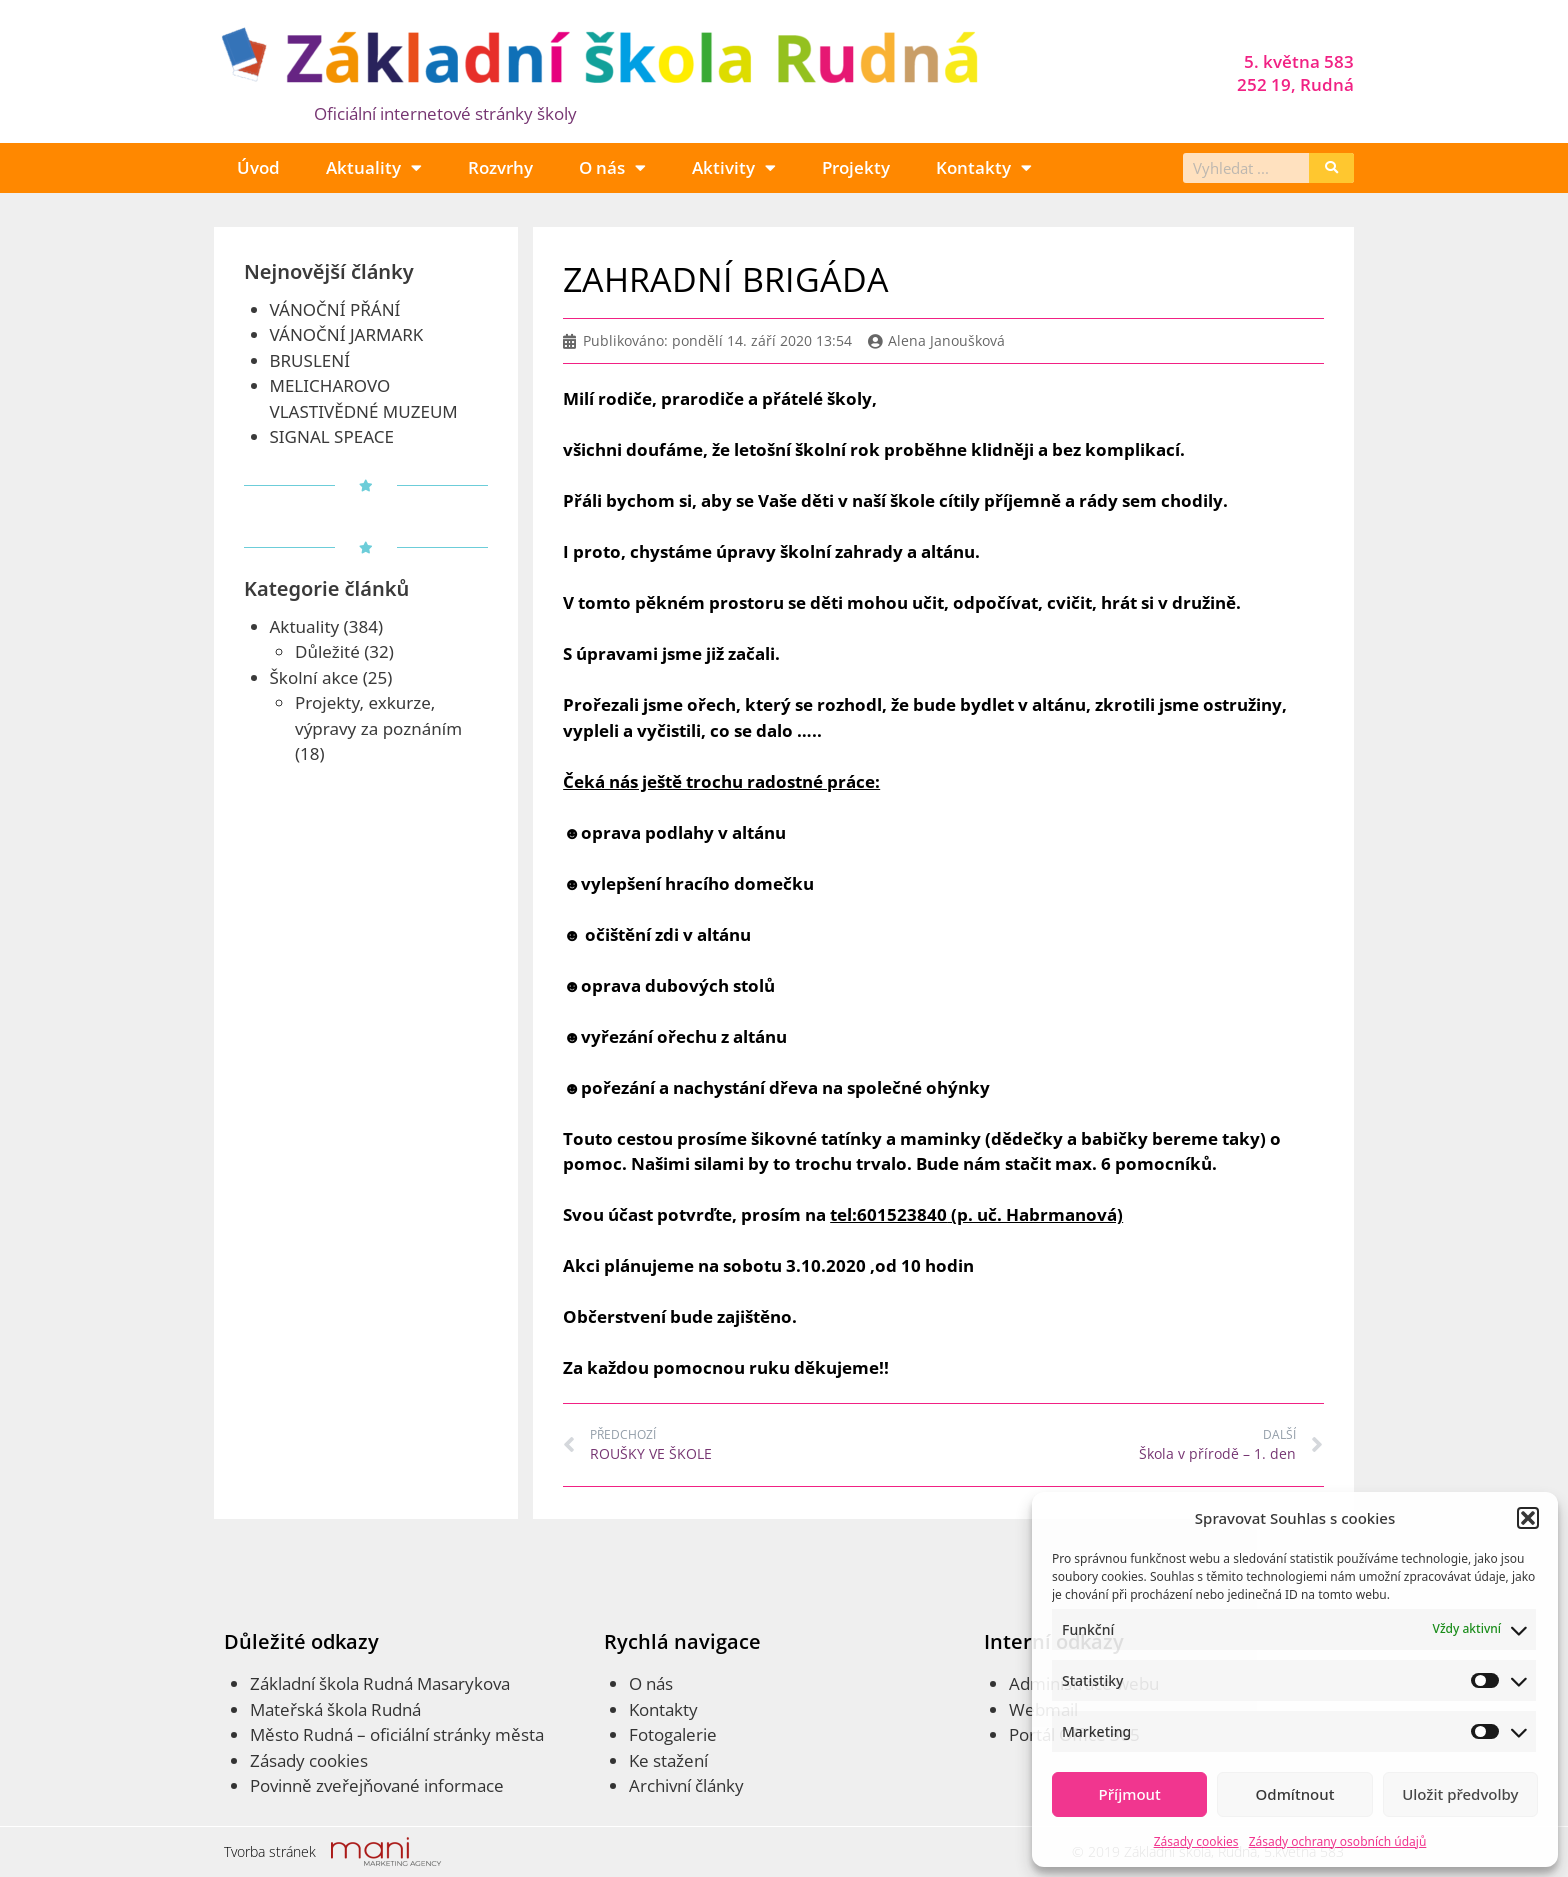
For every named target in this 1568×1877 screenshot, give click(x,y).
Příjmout (1130, 1794)
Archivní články (686, 1785)
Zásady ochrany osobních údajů (1338, 1841)
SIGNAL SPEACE (332, 436)
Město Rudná (301, 1734)
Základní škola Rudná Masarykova (380, 1683)
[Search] (1331, 168)
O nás (612, 167)
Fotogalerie (673, 1734)
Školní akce (314, 677)
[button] (1528, 1518)
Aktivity (734, 167)
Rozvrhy (500, 167)
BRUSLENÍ (310, 360)
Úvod (258, 167)
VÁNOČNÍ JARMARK (347, 334)
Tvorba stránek (270, 1851)
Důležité (327, 651)
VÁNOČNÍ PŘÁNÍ (335, 309)
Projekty (856, 167)
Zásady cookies (1196, 1841)
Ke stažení (668, 1760)
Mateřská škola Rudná (335, 1709)
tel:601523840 (888, 1214)
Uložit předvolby (1460, 1794)
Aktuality (374, 167)
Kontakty (984, 167)
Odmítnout (1295, 1794)
